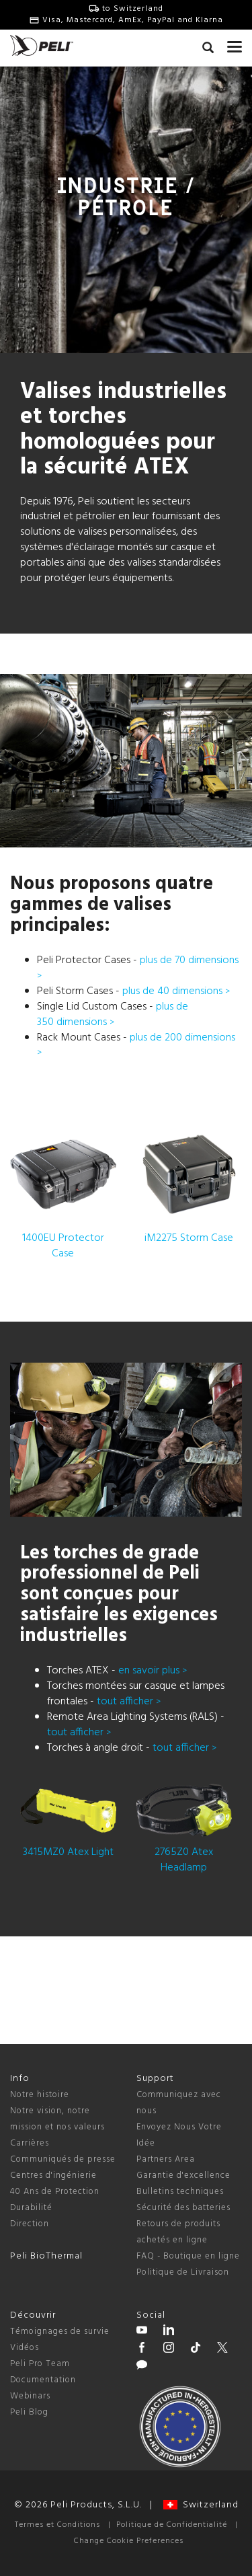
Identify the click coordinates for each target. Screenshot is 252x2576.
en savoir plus (152, 1670)
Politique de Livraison (182, 2272)
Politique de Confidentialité (171, 2525)
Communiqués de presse (63, 2159)
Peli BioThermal (46, 2256)
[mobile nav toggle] (234, 44)
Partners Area (165, 2159)
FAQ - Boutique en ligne (188, 2256)
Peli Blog (29, 2412)
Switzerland (201, 2505)
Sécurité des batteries (183, 2208)
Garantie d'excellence (183, 2175)
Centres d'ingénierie (53, 2175)
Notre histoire (39, 2095)
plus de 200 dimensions (136, 1045)
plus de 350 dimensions (112, 1014)
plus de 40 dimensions (176, 991)
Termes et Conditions (57, 2525)
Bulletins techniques (180, 2192)
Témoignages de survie (60, 2331)
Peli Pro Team (40, 2364)
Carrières (29, 2143)
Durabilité (31, 2208)
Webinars (30, 2396)
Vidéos (24, 2348)
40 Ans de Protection (54, 2192)
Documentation (43, 2380)
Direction (29, 2224)
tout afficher (129, 1701)
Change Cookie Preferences (128, 2541)
